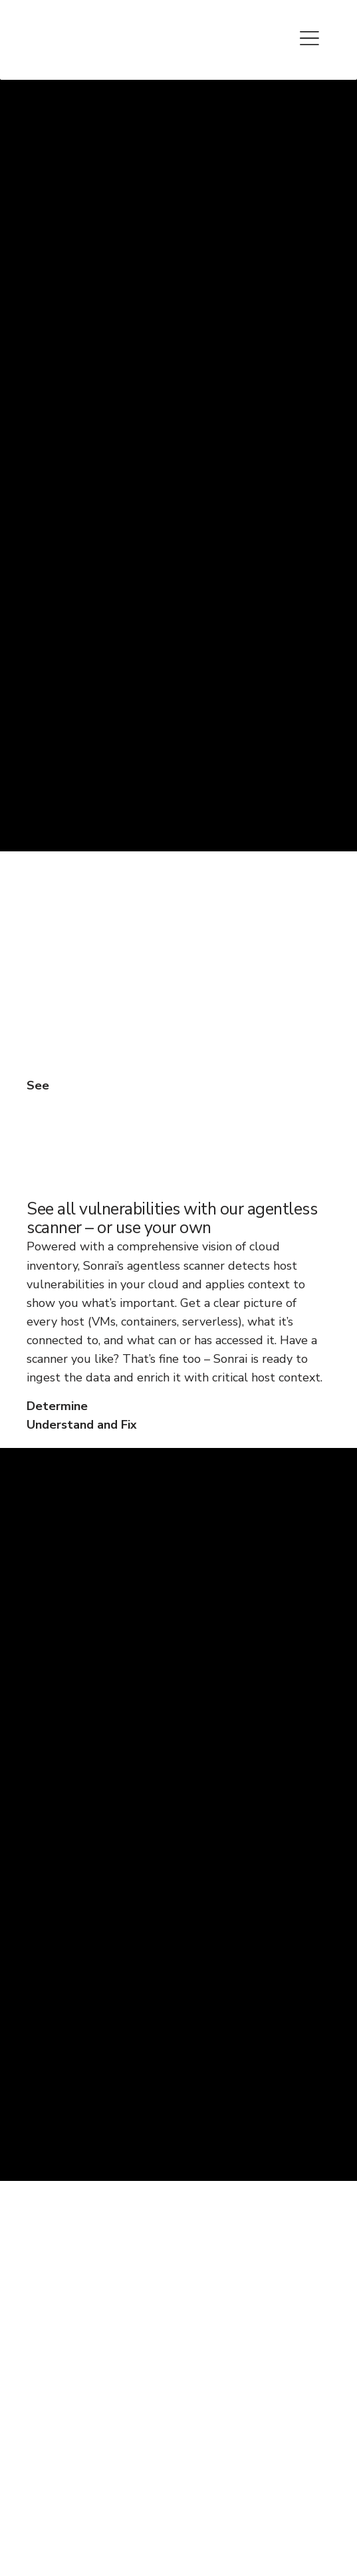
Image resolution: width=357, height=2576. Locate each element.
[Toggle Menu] (310, 36)
